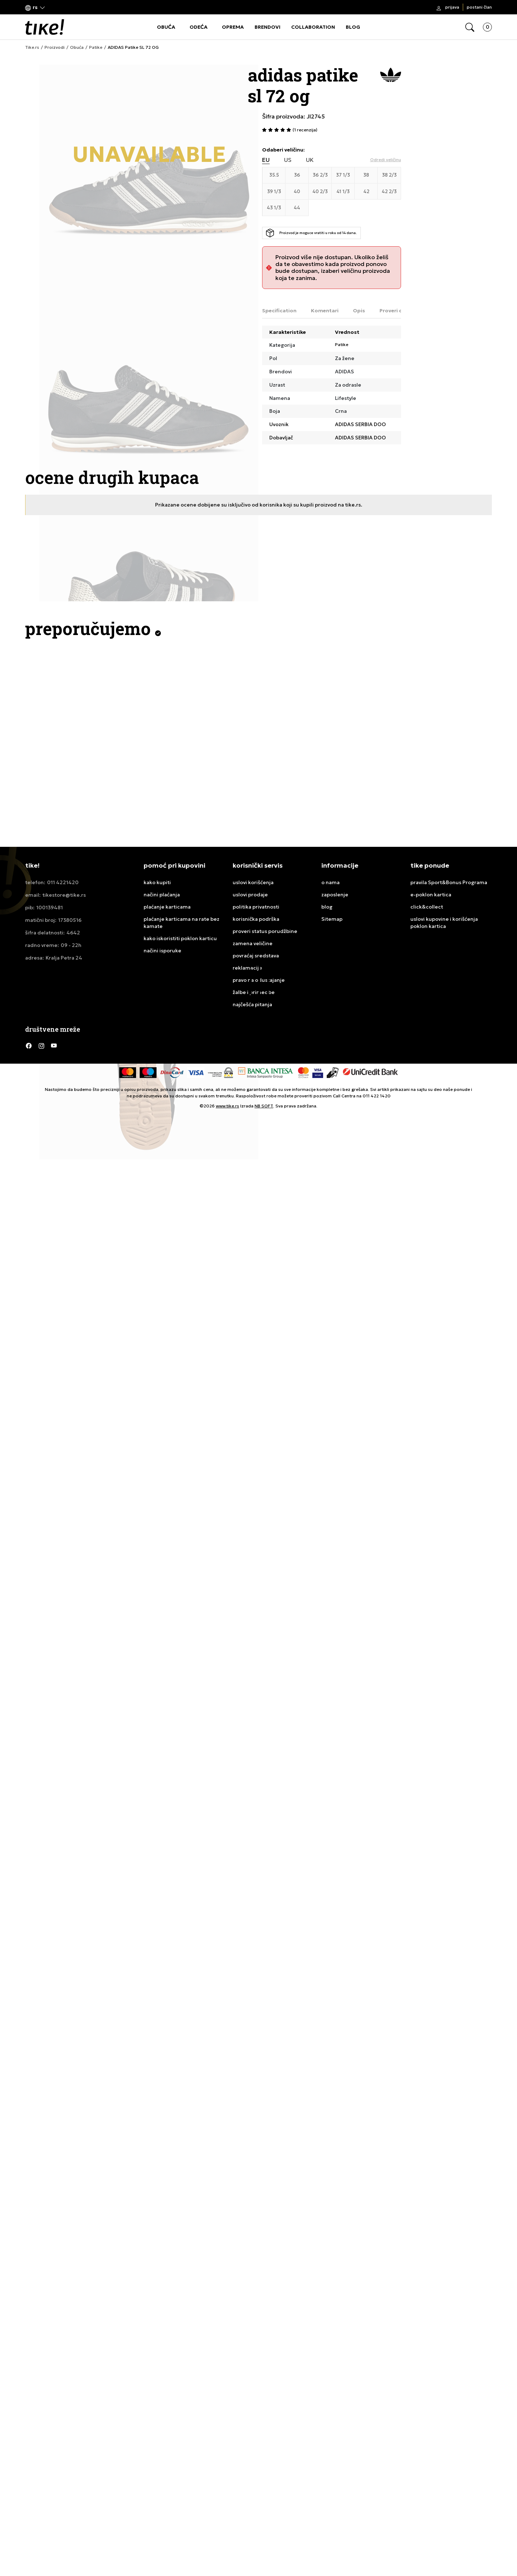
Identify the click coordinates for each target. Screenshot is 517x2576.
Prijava (452, 7)
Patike (95, 47)
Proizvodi (55, 47)
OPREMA (233, 27)
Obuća (77, 47)
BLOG (353, 27)
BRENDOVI (267, 27)
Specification (279, 310)
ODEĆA (199, 27)
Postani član (479, 7)
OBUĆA (166, 27)
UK (310, 160)
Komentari (325, 310)
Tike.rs (32, 47)
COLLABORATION (313, 27)
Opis (359, 310)
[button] (35, 7)
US (288, 160)
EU (266, 160)
